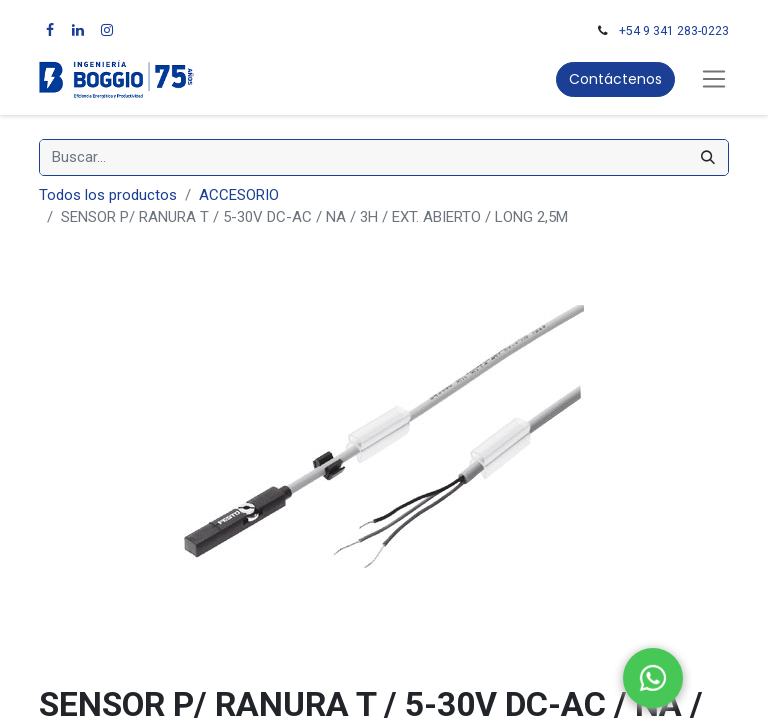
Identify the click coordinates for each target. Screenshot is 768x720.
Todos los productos (108, 195)
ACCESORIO (239, 195)
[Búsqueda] (708, 157)
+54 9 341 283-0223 (674, 31)
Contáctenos (615, 79)
